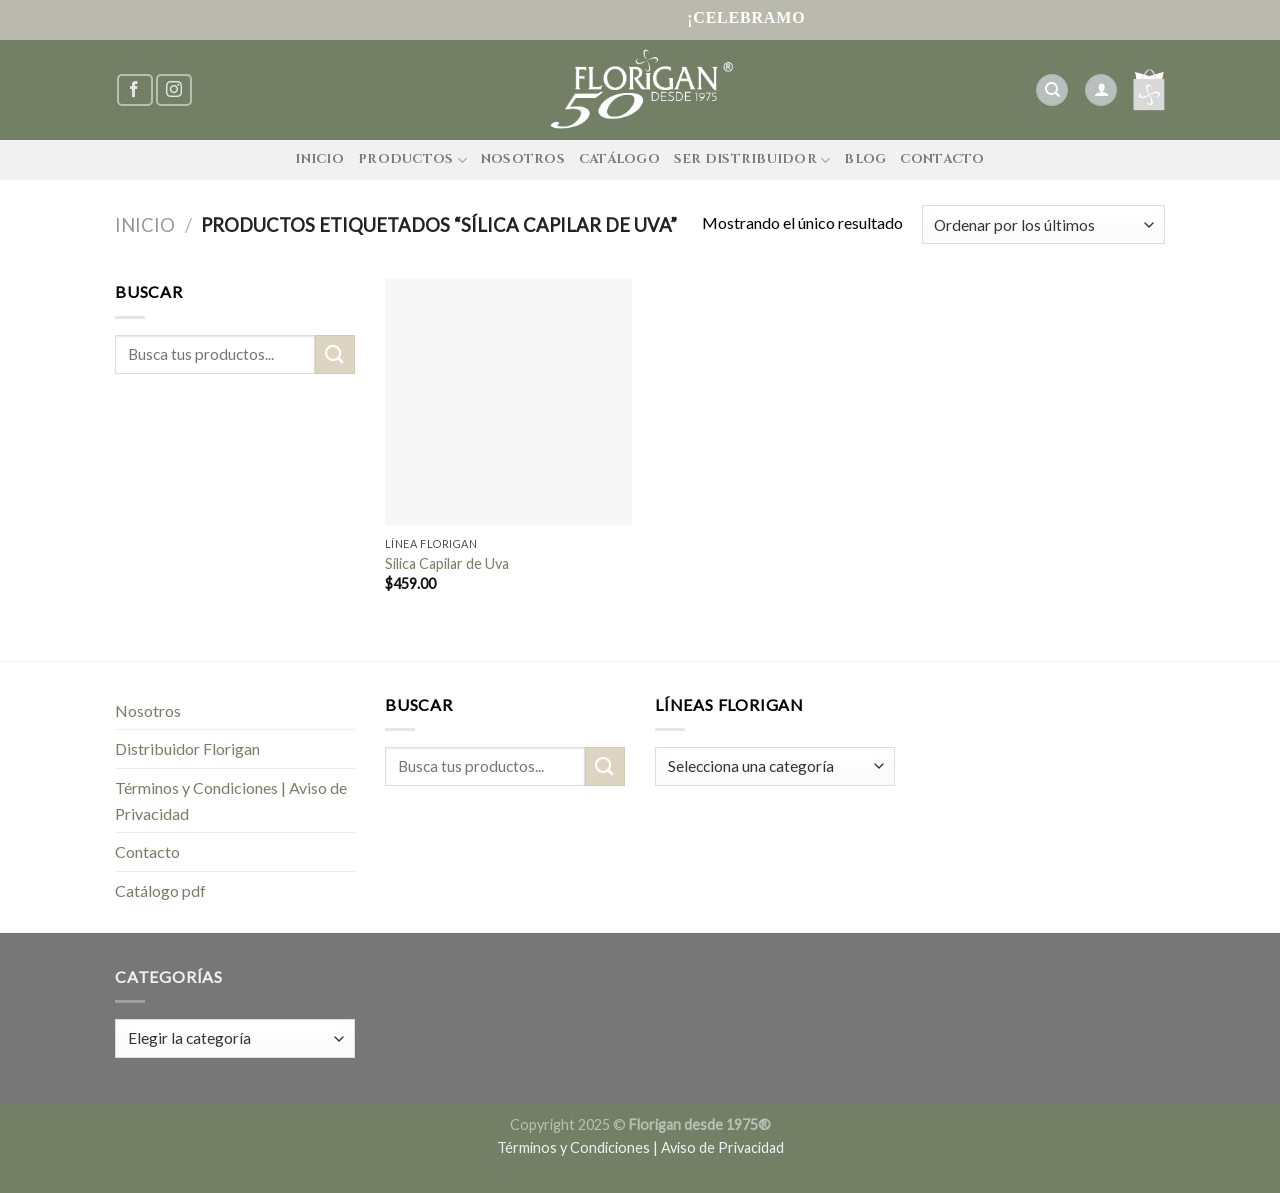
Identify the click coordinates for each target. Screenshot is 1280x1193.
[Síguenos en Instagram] (174, 90)
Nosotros (523, 159)
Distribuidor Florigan (187, 748)
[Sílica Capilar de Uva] (508, 402)
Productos (412, 160)
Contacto (942, 159)
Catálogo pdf (160, 890)
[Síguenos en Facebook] (135, 90)
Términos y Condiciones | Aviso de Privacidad (231, 800)
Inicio (319, 159)
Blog (865, 159)
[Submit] (335, 354)
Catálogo (619, 159)
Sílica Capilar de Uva (447, 563)
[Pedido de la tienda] (1043, 224)
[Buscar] (1052, 90)
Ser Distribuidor (752, 160)
